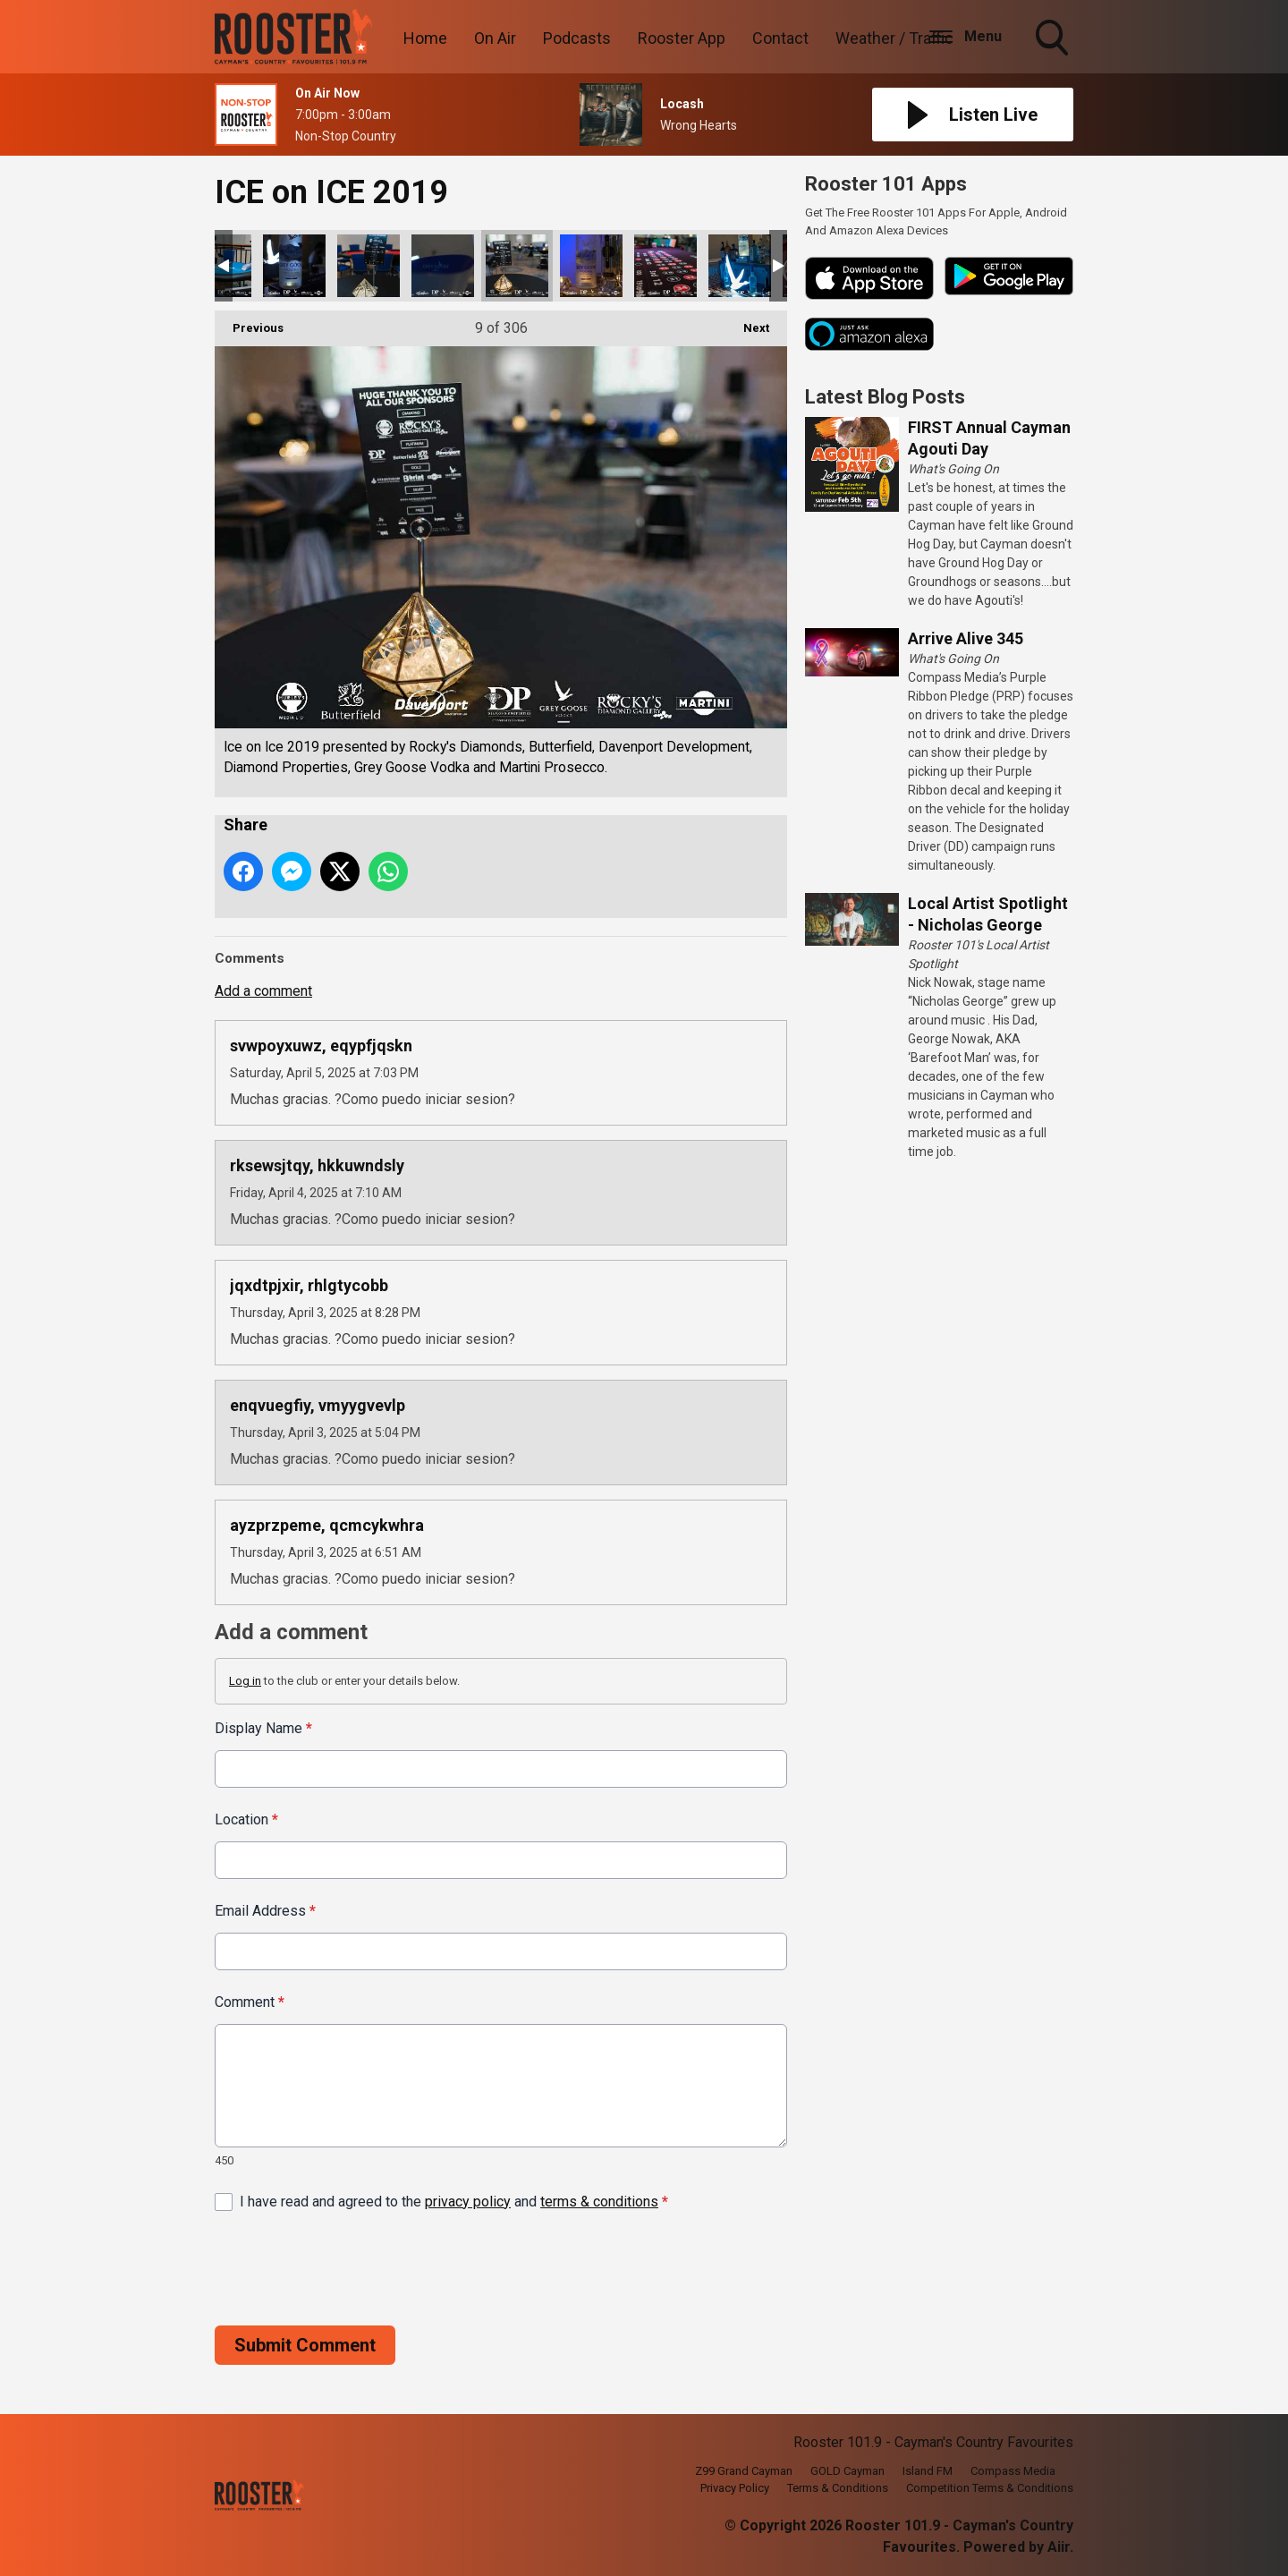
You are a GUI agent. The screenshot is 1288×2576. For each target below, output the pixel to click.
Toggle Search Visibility (1053, 39)
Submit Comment (305, 2344)
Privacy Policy (734, 2488)
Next (747, 322)
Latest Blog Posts (885, 397)
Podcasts (577, 38)
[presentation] (351, 2268)
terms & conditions (599, 2200)
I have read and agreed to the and (454, 2200)
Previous (249, 322)
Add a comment (263, 990)
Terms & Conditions (837, 2488)
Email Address (265, 1910)
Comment (249, 2002)
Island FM (927, 2471)
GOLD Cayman (847, 2471)
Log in (245, 1681)
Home (425, 38)
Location (246, 1819)
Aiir (1058, 2546)
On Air (495, 38)
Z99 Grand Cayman (743, 2471)
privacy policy (468, 2200)
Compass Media (1012, 2471)
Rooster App (681, 38)
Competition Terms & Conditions (989, 2488)
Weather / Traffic (894, 38)
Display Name (263, 1728)
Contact (780, 38)
